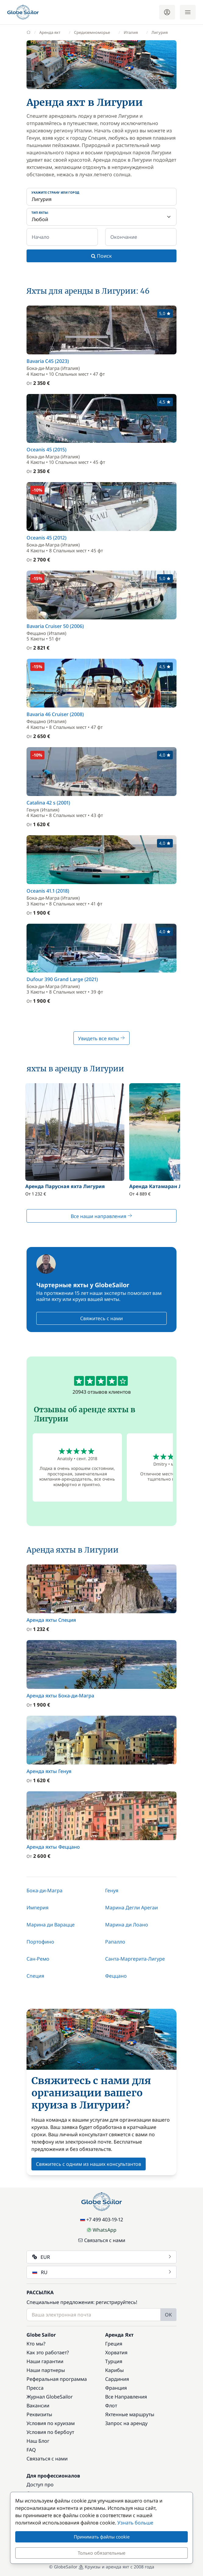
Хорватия (116, 2352)
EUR (102, 2257)
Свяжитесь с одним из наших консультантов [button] (88, 2164)
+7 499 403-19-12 (101, 2219)
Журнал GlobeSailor (50, 2396)
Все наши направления (101, 1216)
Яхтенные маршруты (129, 2414)
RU (102, 2272)
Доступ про (40, 2484)
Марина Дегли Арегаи (131, 1907)
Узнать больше (135, 2522)
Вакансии (38, 2405)
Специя (35, 1975)
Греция (113, 2343)
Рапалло (115, 1941)
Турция (113, 2361)
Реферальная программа (57, 2379)
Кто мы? (36, 2343)
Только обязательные (101, 2553)
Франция (116, 2387)
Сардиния (117, 2379)
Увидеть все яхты (101, 1038)
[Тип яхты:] (101, 217)
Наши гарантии (45, 2361)
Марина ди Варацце (51, 1924)
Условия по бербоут (50, 2432)
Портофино (40, 1941)
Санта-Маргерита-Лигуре (135, 1958)
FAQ (31, 2449)
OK (168, 2314)
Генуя (111, 1890)
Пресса (35, 2387)
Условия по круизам (51, 2423)
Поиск (101, 256)
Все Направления (126, 2396)
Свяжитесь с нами (101, 1318)
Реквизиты (39, 2414)
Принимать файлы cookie (102, 2537)
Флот (111, 2405)
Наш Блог (38, 2441)
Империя (37, 1907)
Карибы (114, 2370)
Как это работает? (48, 2352)
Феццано (116, 1975)
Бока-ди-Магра (44, 1890)
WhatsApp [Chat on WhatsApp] (101, 2230)
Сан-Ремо (38, 1958)
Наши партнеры (46, 2370)
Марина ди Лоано (126, 1924)
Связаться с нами (101, 2240)
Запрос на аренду (126, 2423)
